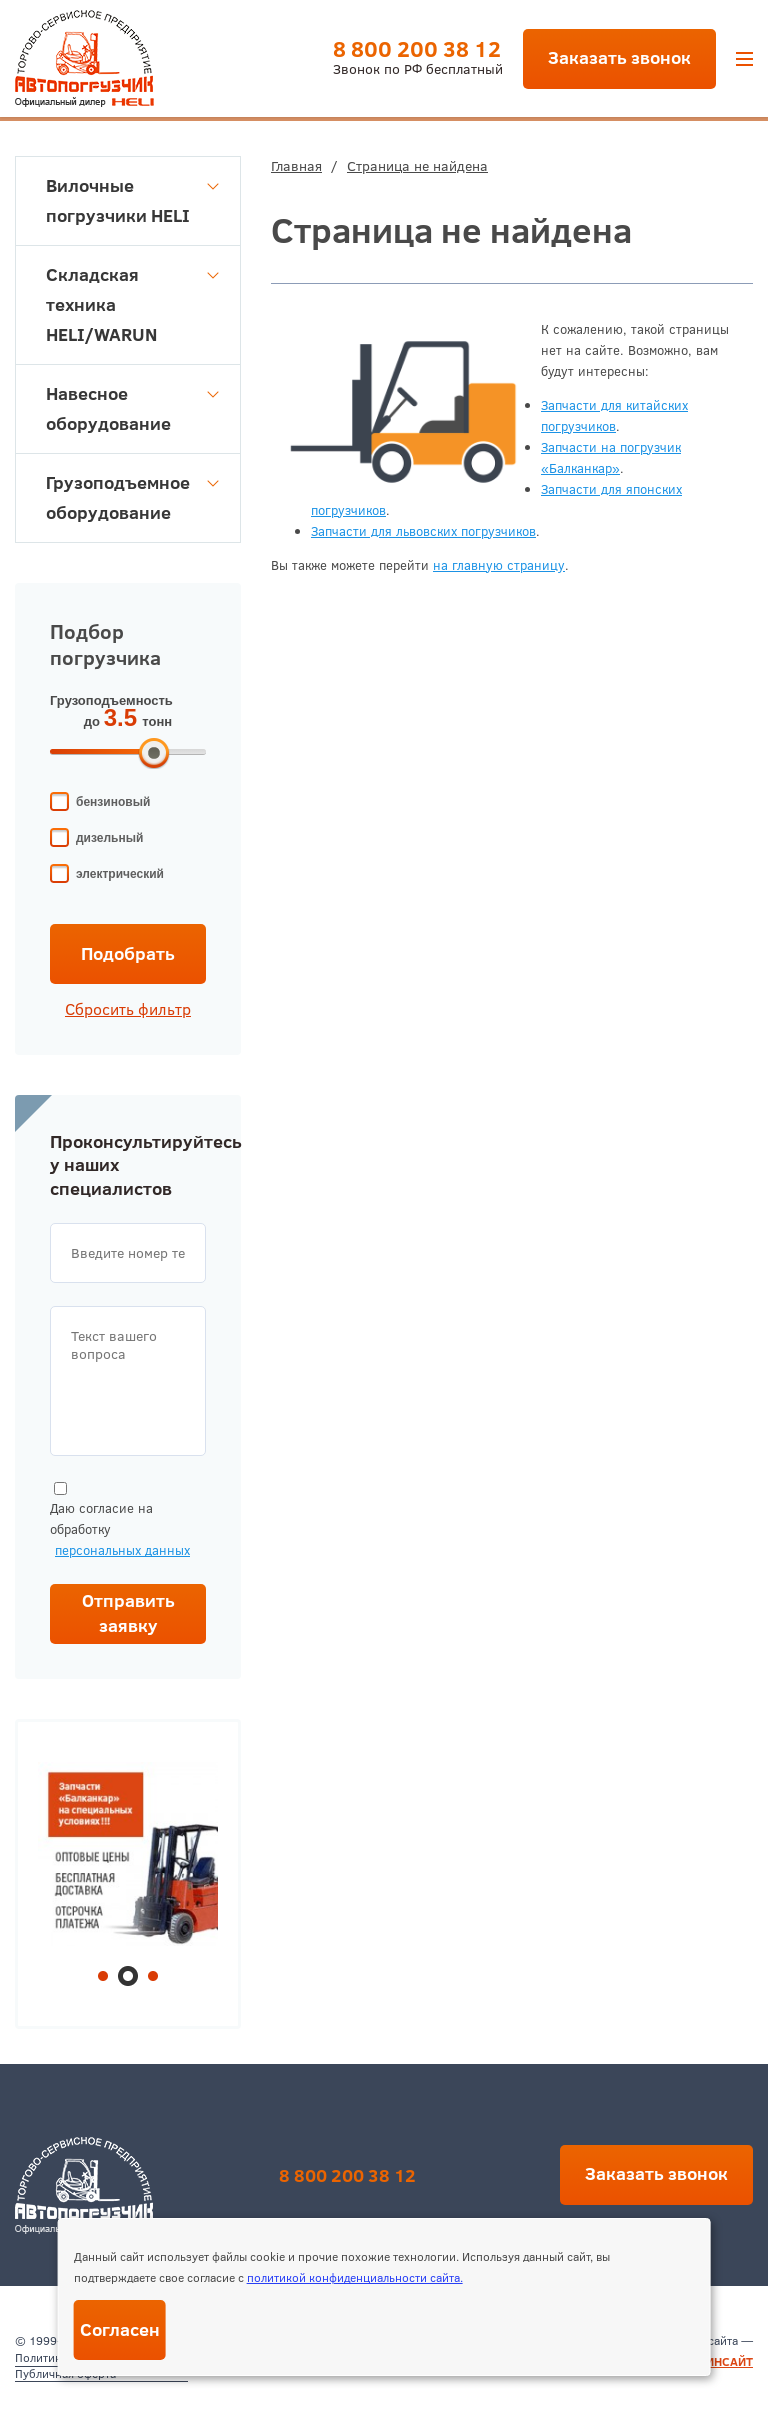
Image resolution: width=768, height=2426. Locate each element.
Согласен (120, 2329)
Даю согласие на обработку (120, 1521)
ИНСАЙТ (729, 2361)
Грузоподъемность (111, 700)
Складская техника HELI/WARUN (132, 304)
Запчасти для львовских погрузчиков (423, 531)
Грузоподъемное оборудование (132, 497)
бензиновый (113, 802)
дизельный (109, 838)
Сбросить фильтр (128, 1009)
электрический (120, 874)
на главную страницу (499, 565)
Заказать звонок (619, 57)
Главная (296, 166)
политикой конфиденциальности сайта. (355, 2277)
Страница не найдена (417, 166)
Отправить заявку (128, 1613)
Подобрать (128, 953)
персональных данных (122, 1550)
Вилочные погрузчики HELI (132, 200)
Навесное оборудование (132, 408)
